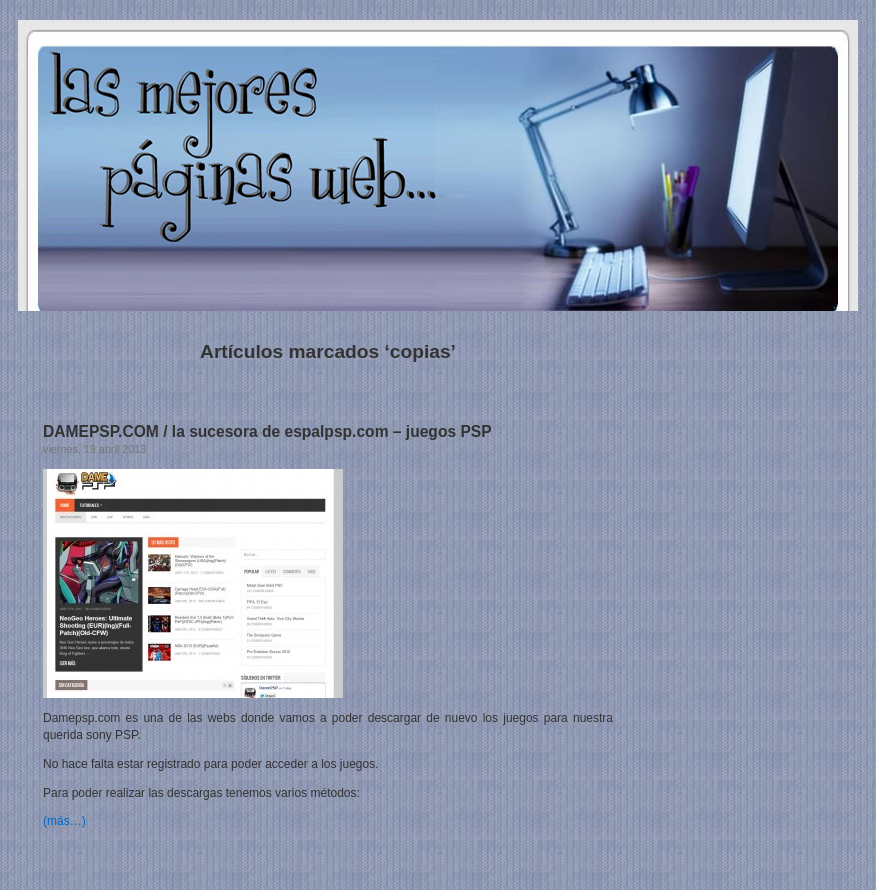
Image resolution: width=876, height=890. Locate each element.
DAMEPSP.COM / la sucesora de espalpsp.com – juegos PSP (267, 431)
